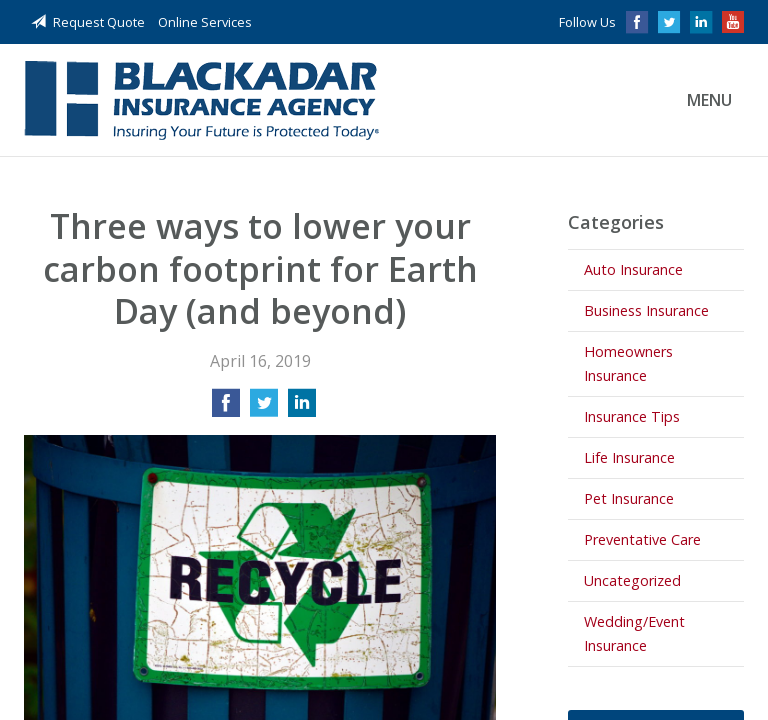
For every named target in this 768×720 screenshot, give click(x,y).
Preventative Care (642, 539)
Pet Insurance (629, 498)
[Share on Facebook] (226, 409)
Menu (709, 100)
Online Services (205, 22)
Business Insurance (646, 310)
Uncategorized (632, 580)
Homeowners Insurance (628, 363)
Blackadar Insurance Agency (201, 100)
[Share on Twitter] (264, 409)
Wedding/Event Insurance (634, 633)
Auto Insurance (633, 269)
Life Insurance (629, 457)
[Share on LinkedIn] (302, 409)
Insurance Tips (632, 416)
